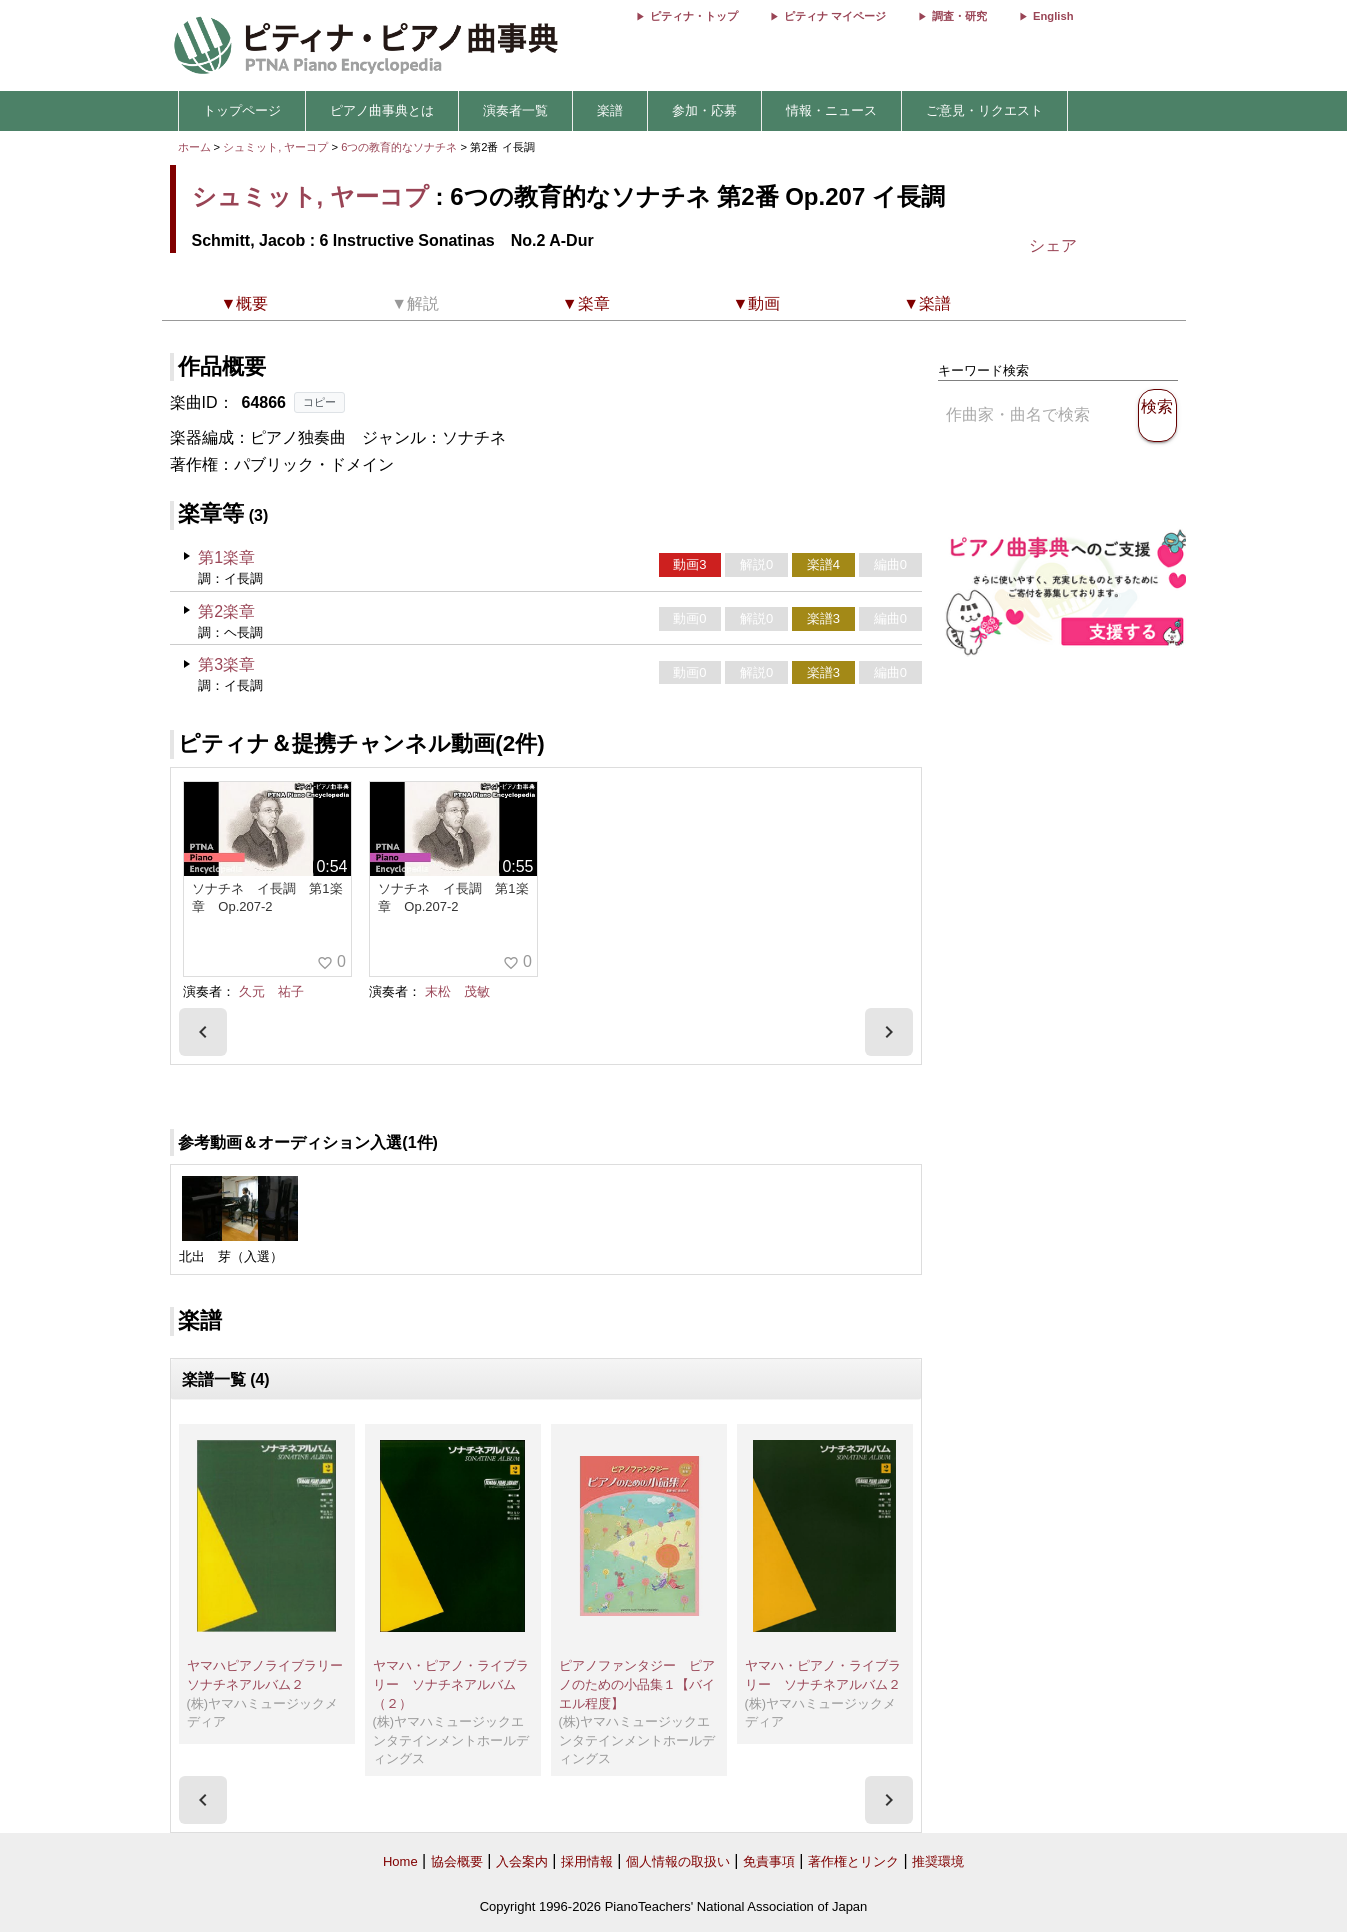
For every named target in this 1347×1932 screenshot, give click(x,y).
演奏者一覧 (515, 110)
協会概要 (457, 1861)
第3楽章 (226, 664)
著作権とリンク (853, 1861)
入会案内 (522, 1861)
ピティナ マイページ (835, 16)
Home (400, 1861)
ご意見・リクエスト (984, 110)
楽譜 (610, 110)
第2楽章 (226, 611)
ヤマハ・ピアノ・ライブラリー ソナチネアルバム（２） (451, 1684)
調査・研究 (959, 16)
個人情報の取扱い (678, 1861)
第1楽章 (226, 557)
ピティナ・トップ (694, 16)
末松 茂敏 (457, 991)
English (1053, 16)
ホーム (194, 147)
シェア (1053, 245)
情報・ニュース (831, 110)
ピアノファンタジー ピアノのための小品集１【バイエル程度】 (637, 1684)
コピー (319, 402)
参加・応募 (704, 110)
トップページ (242, 110)
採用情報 (587, 1861)
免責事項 (769, 1861)
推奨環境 (938, 1861)
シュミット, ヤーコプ (275, 147)
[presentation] (203, 1032)
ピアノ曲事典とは (382, 110)
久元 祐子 (271, 991)
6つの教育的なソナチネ (400, 147)
